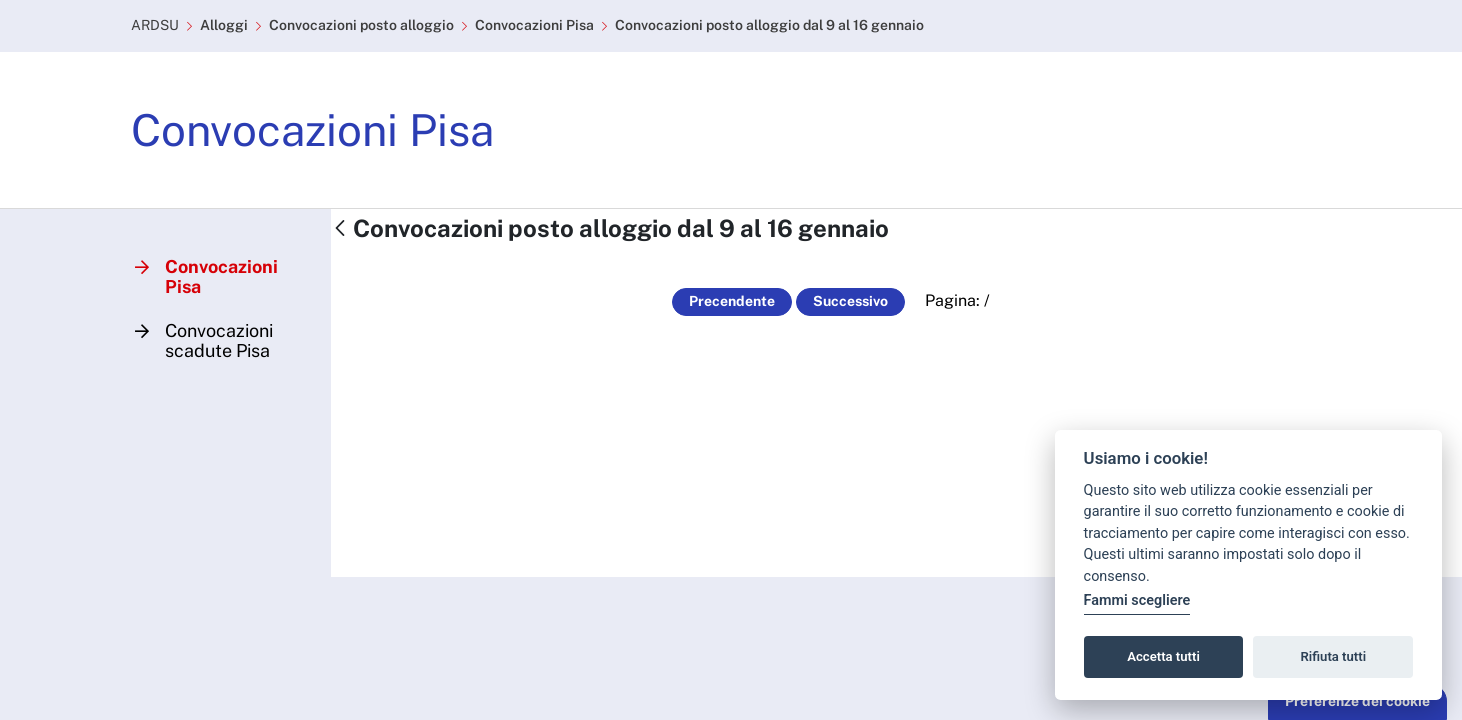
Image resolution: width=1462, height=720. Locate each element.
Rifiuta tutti (1334, 656)
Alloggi (224, 25)
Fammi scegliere (1137, 600)
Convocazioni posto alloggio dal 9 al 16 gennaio (769, 25)
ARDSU (155, 25)
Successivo (850, 301)
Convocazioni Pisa (534, 25)
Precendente (732, 301)
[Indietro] (340, 229)
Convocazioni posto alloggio (361, 25)
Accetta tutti (1163, 656)
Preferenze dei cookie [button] (1357, 701)
